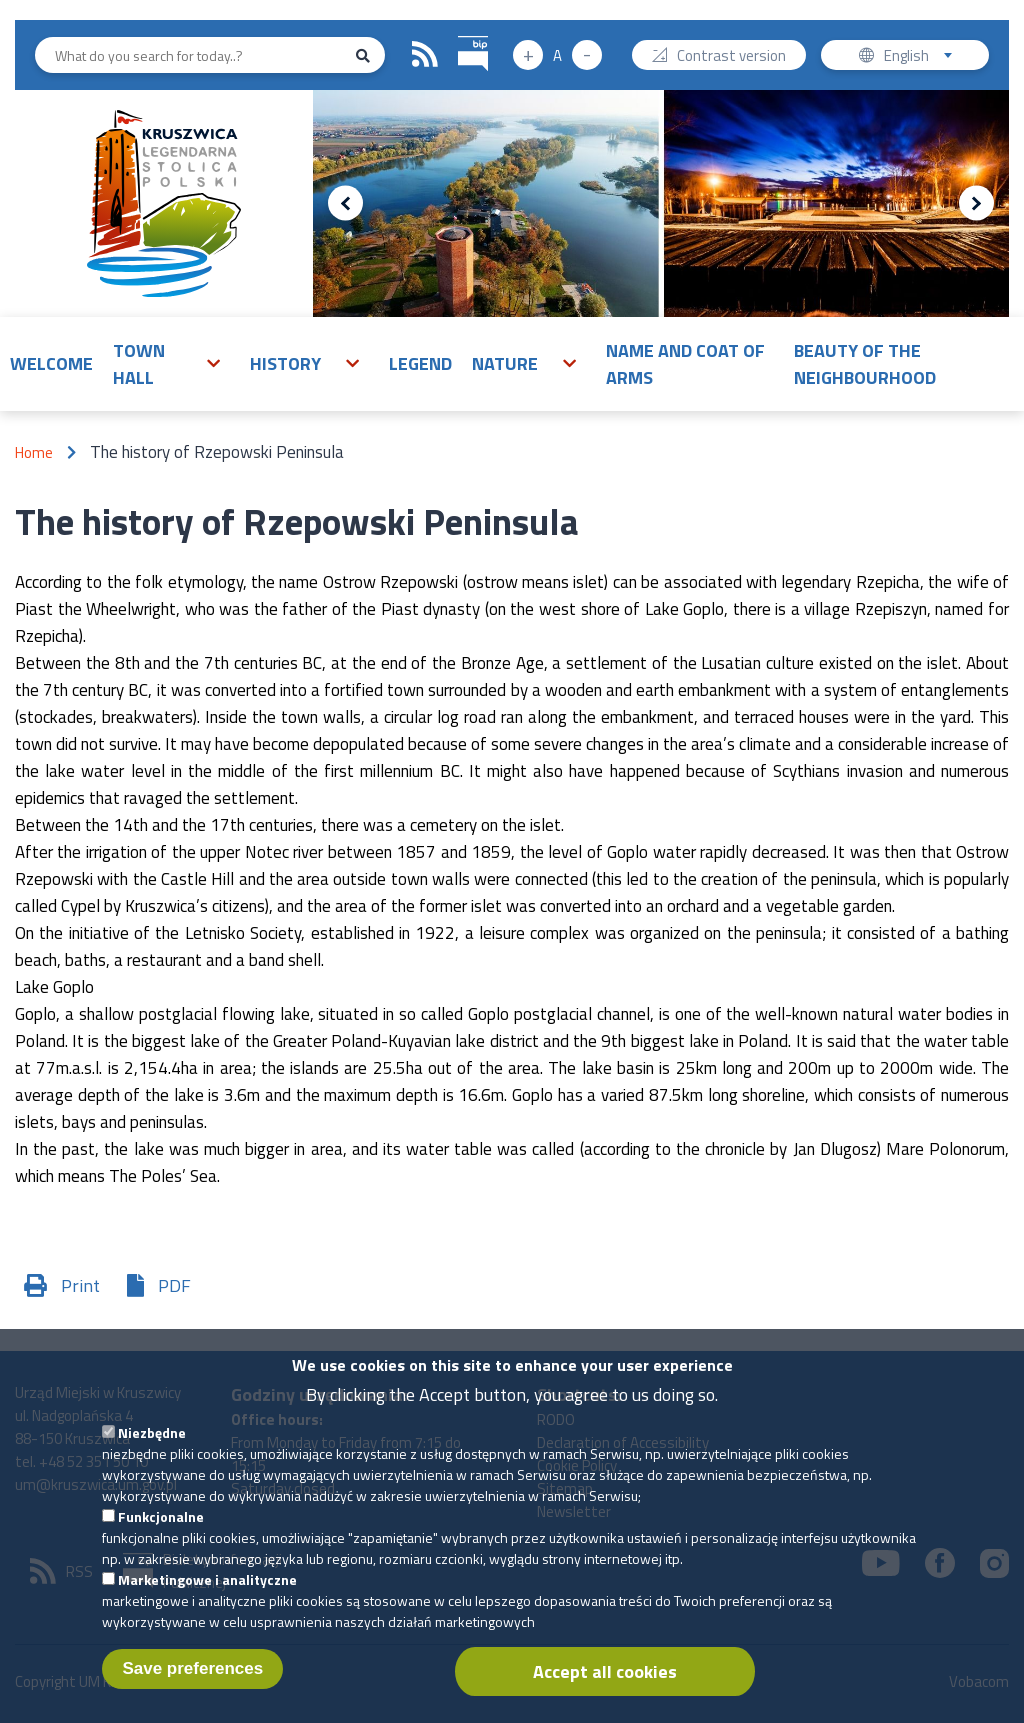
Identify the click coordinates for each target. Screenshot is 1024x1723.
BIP (458, 33)
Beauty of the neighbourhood (865, 364)
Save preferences (192, 1679)
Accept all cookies (605, 1682)
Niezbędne (152, 1443)
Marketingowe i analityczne (207, 1590)
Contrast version (731, 57)
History (285, 363)
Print (80, 1285)
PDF (174, 1285)
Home (34, 452)
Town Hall (139, 364)
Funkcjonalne (161, 1527)
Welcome (51, 363)
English (924, 57)
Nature (505, 363)
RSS (425, 55)
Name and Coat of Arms (685, 364)
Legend (420, 363)
